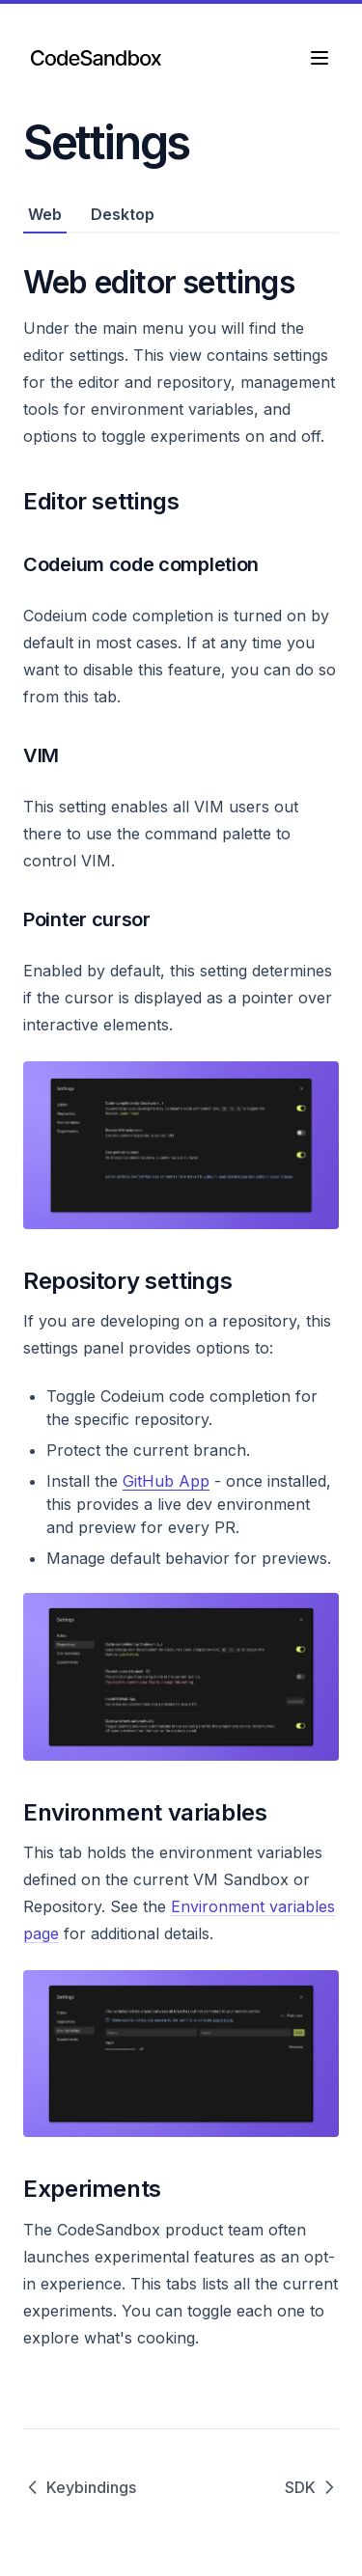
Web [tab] (45, 214)
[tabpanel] (181, 1292)
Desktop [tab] (122, 214)
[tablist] (181, 215)
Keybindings (79, 2487)
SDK (312, 2487)
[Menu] (319, 58)
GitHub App (166, 1481)
